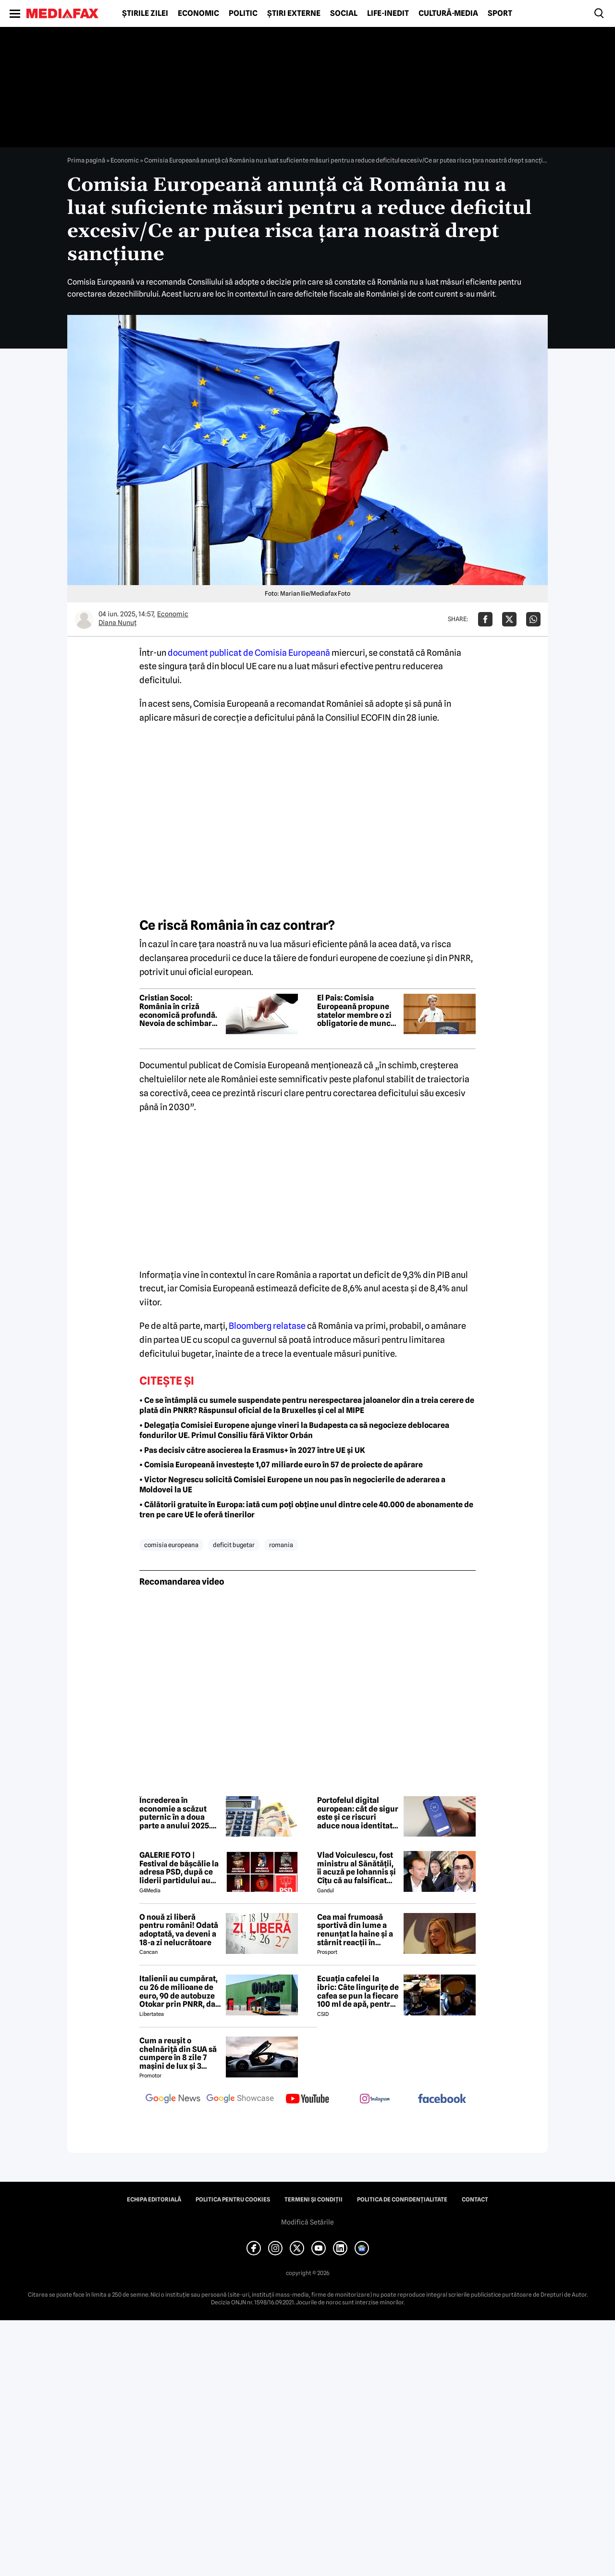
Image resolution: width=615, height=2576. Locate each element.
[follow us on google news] (173, 2099)
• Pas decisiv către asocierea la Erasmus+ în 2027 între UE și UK (252, 1450)
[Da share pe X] (509, 619)
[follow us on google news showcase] (240, 2099)
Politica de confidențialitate (402, 2199)
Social (343, 13)
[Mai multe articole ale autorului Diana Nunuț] (84, 619)
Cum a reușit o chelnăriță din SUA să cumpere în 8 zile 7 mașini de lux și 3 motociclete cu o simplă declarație (178, 2053)
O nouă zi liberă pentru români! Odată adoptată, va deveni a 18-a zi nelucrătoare (178, 1930)
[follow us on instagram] (374, 2099)
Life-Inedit (388, 13)
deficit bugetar (234, 1545)
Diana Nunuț (117, 622)
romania (281, 1545)
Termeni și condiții (313, 2199)
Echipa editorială (154, 2199)
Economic (198, 13)
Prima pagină (86, 160)
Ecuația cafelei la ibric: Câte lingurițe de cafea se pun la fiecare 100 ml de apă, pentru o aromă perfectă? (358, 1991)
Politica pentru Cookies (233, 2199)
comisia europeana (171, 1545)
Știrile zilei (145, 13)
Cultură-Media (448, 13)
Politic (243, 13)
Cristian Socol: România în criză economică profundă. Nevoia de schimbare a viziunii (178, 1010)
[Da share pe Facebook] (485, 619)
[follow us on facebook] (442, 2099)
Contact (475, 2199)
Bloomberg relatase (267, 1326)
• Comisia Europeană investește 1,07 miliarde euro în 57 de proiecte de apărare (281, 1464)
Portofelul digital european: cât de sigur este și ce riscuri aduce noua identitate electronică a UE (357, 1813)
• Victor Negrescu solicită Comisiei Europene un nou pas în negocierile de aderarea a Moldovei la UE (292, 1484)
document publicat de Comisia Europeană (249, 653)
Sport (500, 13)
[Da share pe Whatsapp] (533, 619)
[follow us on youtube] (307, 2099)
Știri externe (293, 13)
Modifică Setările (307, 2222)
